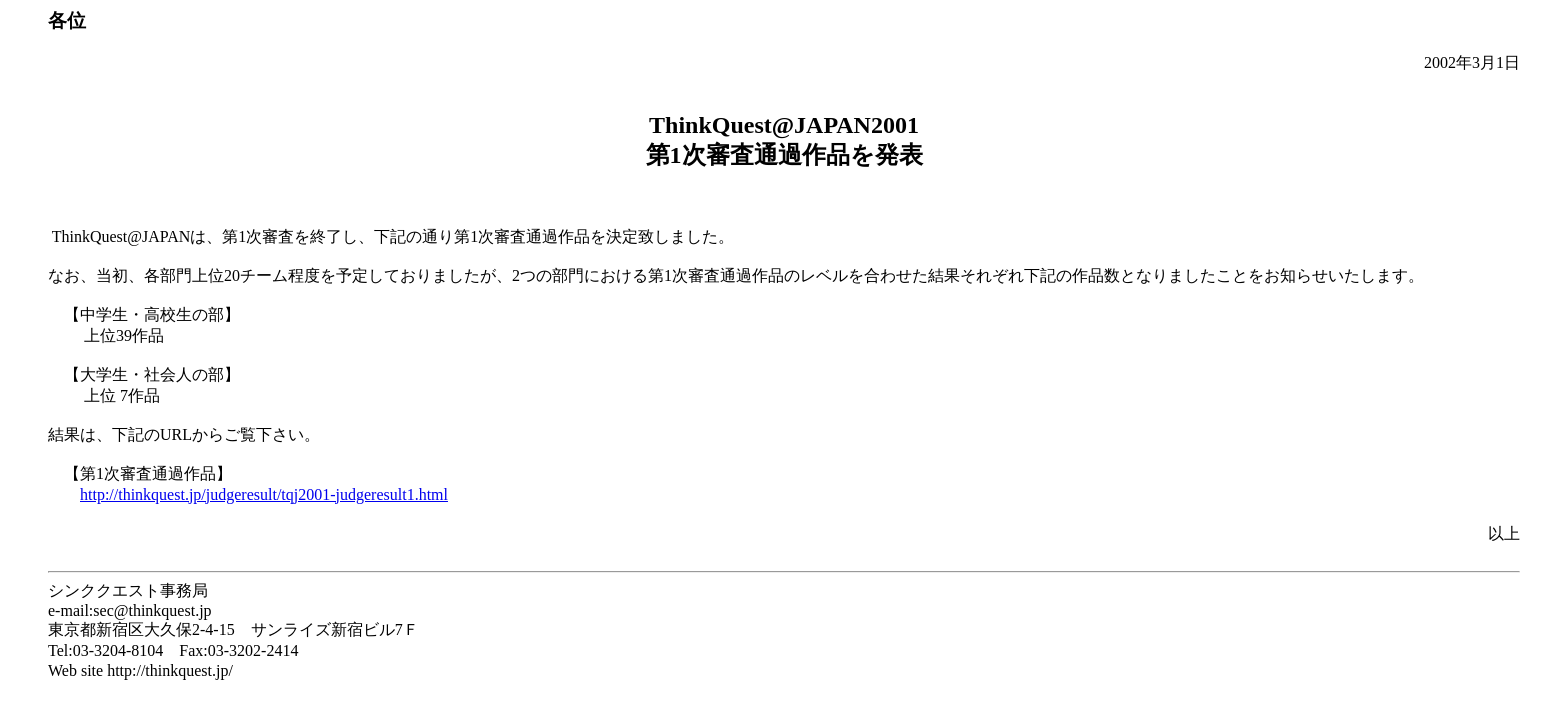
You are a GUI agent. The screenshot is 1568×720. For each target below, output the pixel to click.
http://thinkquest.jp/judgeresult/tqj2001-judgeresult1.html (264, 494)
